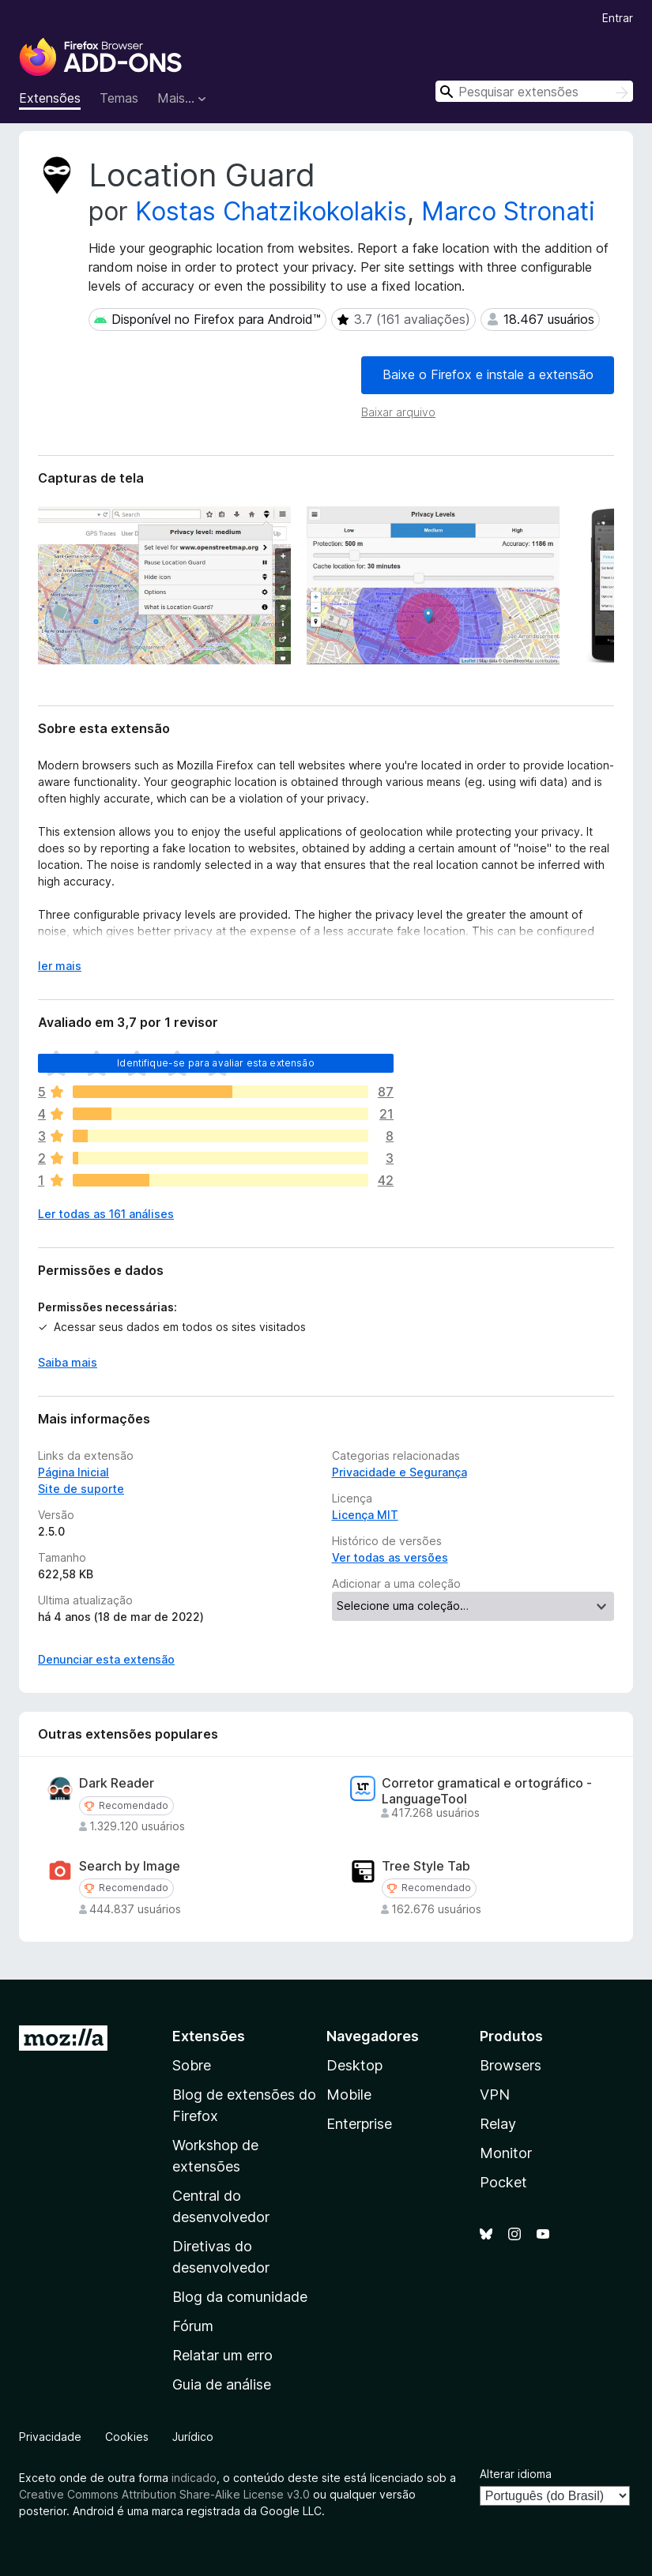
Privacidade (50, 2436)
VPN (495, 2094)
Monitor (506, 2153)
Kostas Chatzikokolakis (271, 211)
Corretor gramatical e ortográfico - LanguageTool (487, 1791)
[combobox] (534, 91)
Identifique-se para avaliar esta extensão (216, 1063)
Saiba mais (67, 1362)
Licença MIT (365, 1514)
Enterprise (359, 2123)
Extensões (50, 98)
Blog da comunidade (239, 2296)
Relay (498, 2123)
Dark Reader (116, 1783)
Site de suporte (81, 1488)
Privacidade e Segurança (399, 1472)
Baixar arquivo (398, 412)
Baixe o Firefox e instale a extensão (488, 374)
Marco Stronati (508, 211)
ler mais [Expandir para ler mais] (59, 965)
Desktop (354, 2065)
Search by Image (129, 1866)
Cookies (127, 2436)
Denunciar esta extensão (106, 1659)
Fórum (192, 2326)
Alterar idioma (516, 2473)
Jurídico (192, 2436)
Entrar (617, 17)
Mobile (348, 2094)
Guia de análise (221, 2384)
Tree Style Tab (426, 1866)
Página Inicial (73, 1472)
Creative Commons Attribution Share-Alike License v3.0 (164, 2494)
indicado (194, 2477)
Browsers (510, 2065)
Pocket (503, 2182)
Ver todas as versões (390, 1557)
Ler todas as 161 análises (106, 1213)
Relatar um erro (222, 2355)
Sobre (191, 2065)
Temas (119, 98)
